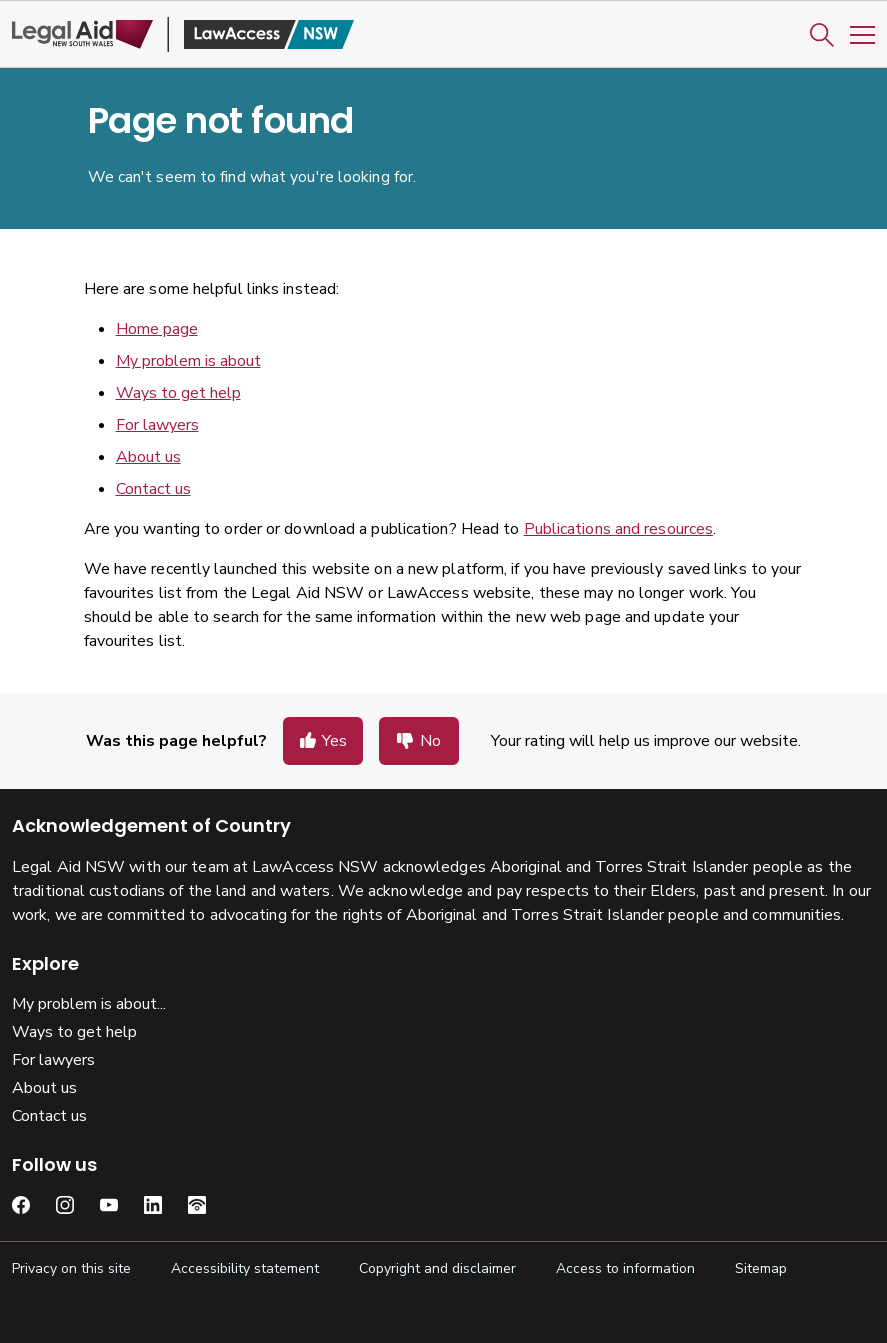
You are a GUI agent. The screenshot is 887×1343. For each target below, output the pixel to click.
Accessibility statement (245, 1268)
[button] (822, 35)
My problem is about (188, 361)
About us (148, 457)
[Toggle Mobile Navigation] (862, 35)
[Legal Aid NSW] (183, 34)
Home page (157, 329)
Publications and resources (619, 529)
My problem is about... (89, 1004)
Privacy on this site (71, 1268)
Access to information (625, 1268)
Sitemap (761, 1268)
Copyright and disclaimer (437, 1268)
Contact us (153, 489)
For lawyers (157, 425)
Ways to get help (178, 393)
